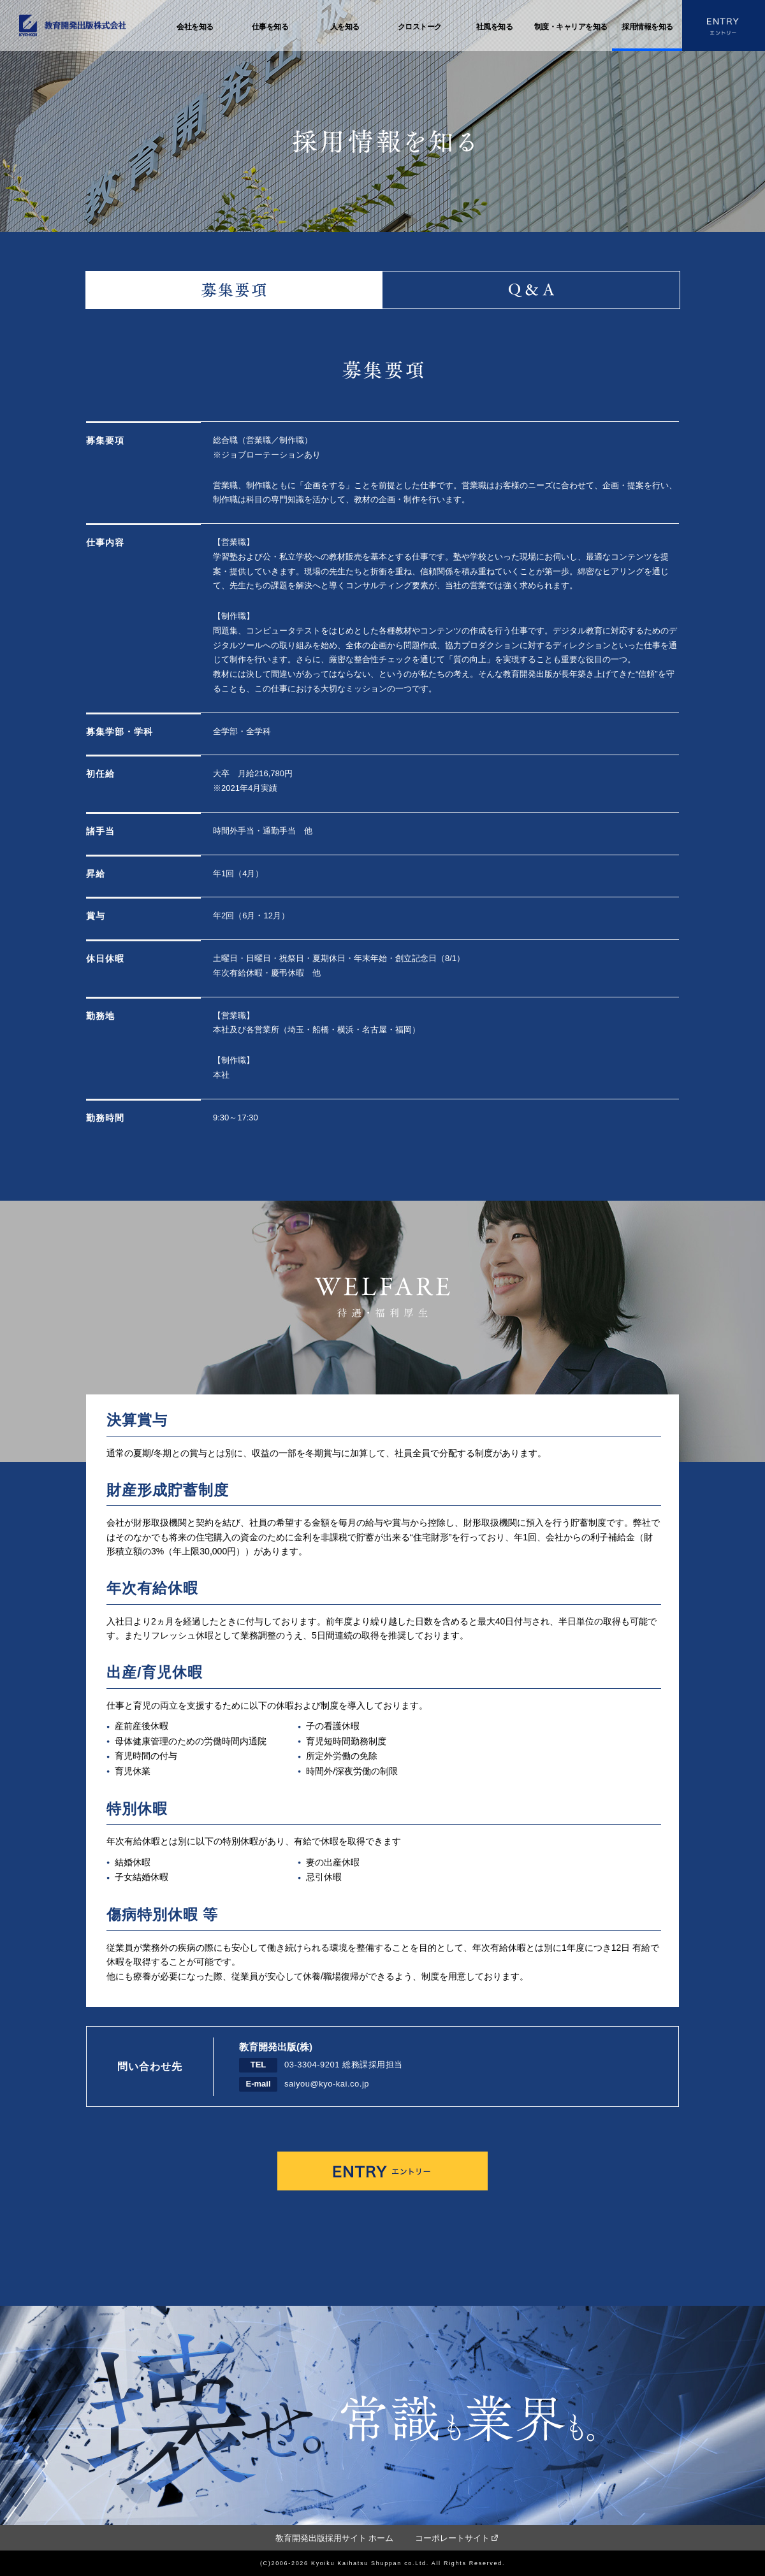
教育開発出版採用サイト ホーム (334, 2538)
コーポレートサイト (452, 2538)
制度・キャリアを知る (571, 26)
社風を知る (494, 26)
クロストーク (420, 26)
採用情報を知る (647, 26)
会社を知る (195, 26)
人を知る (345, 26)
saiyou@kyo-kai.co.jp (326, 2083)
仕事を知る (270, 26)
